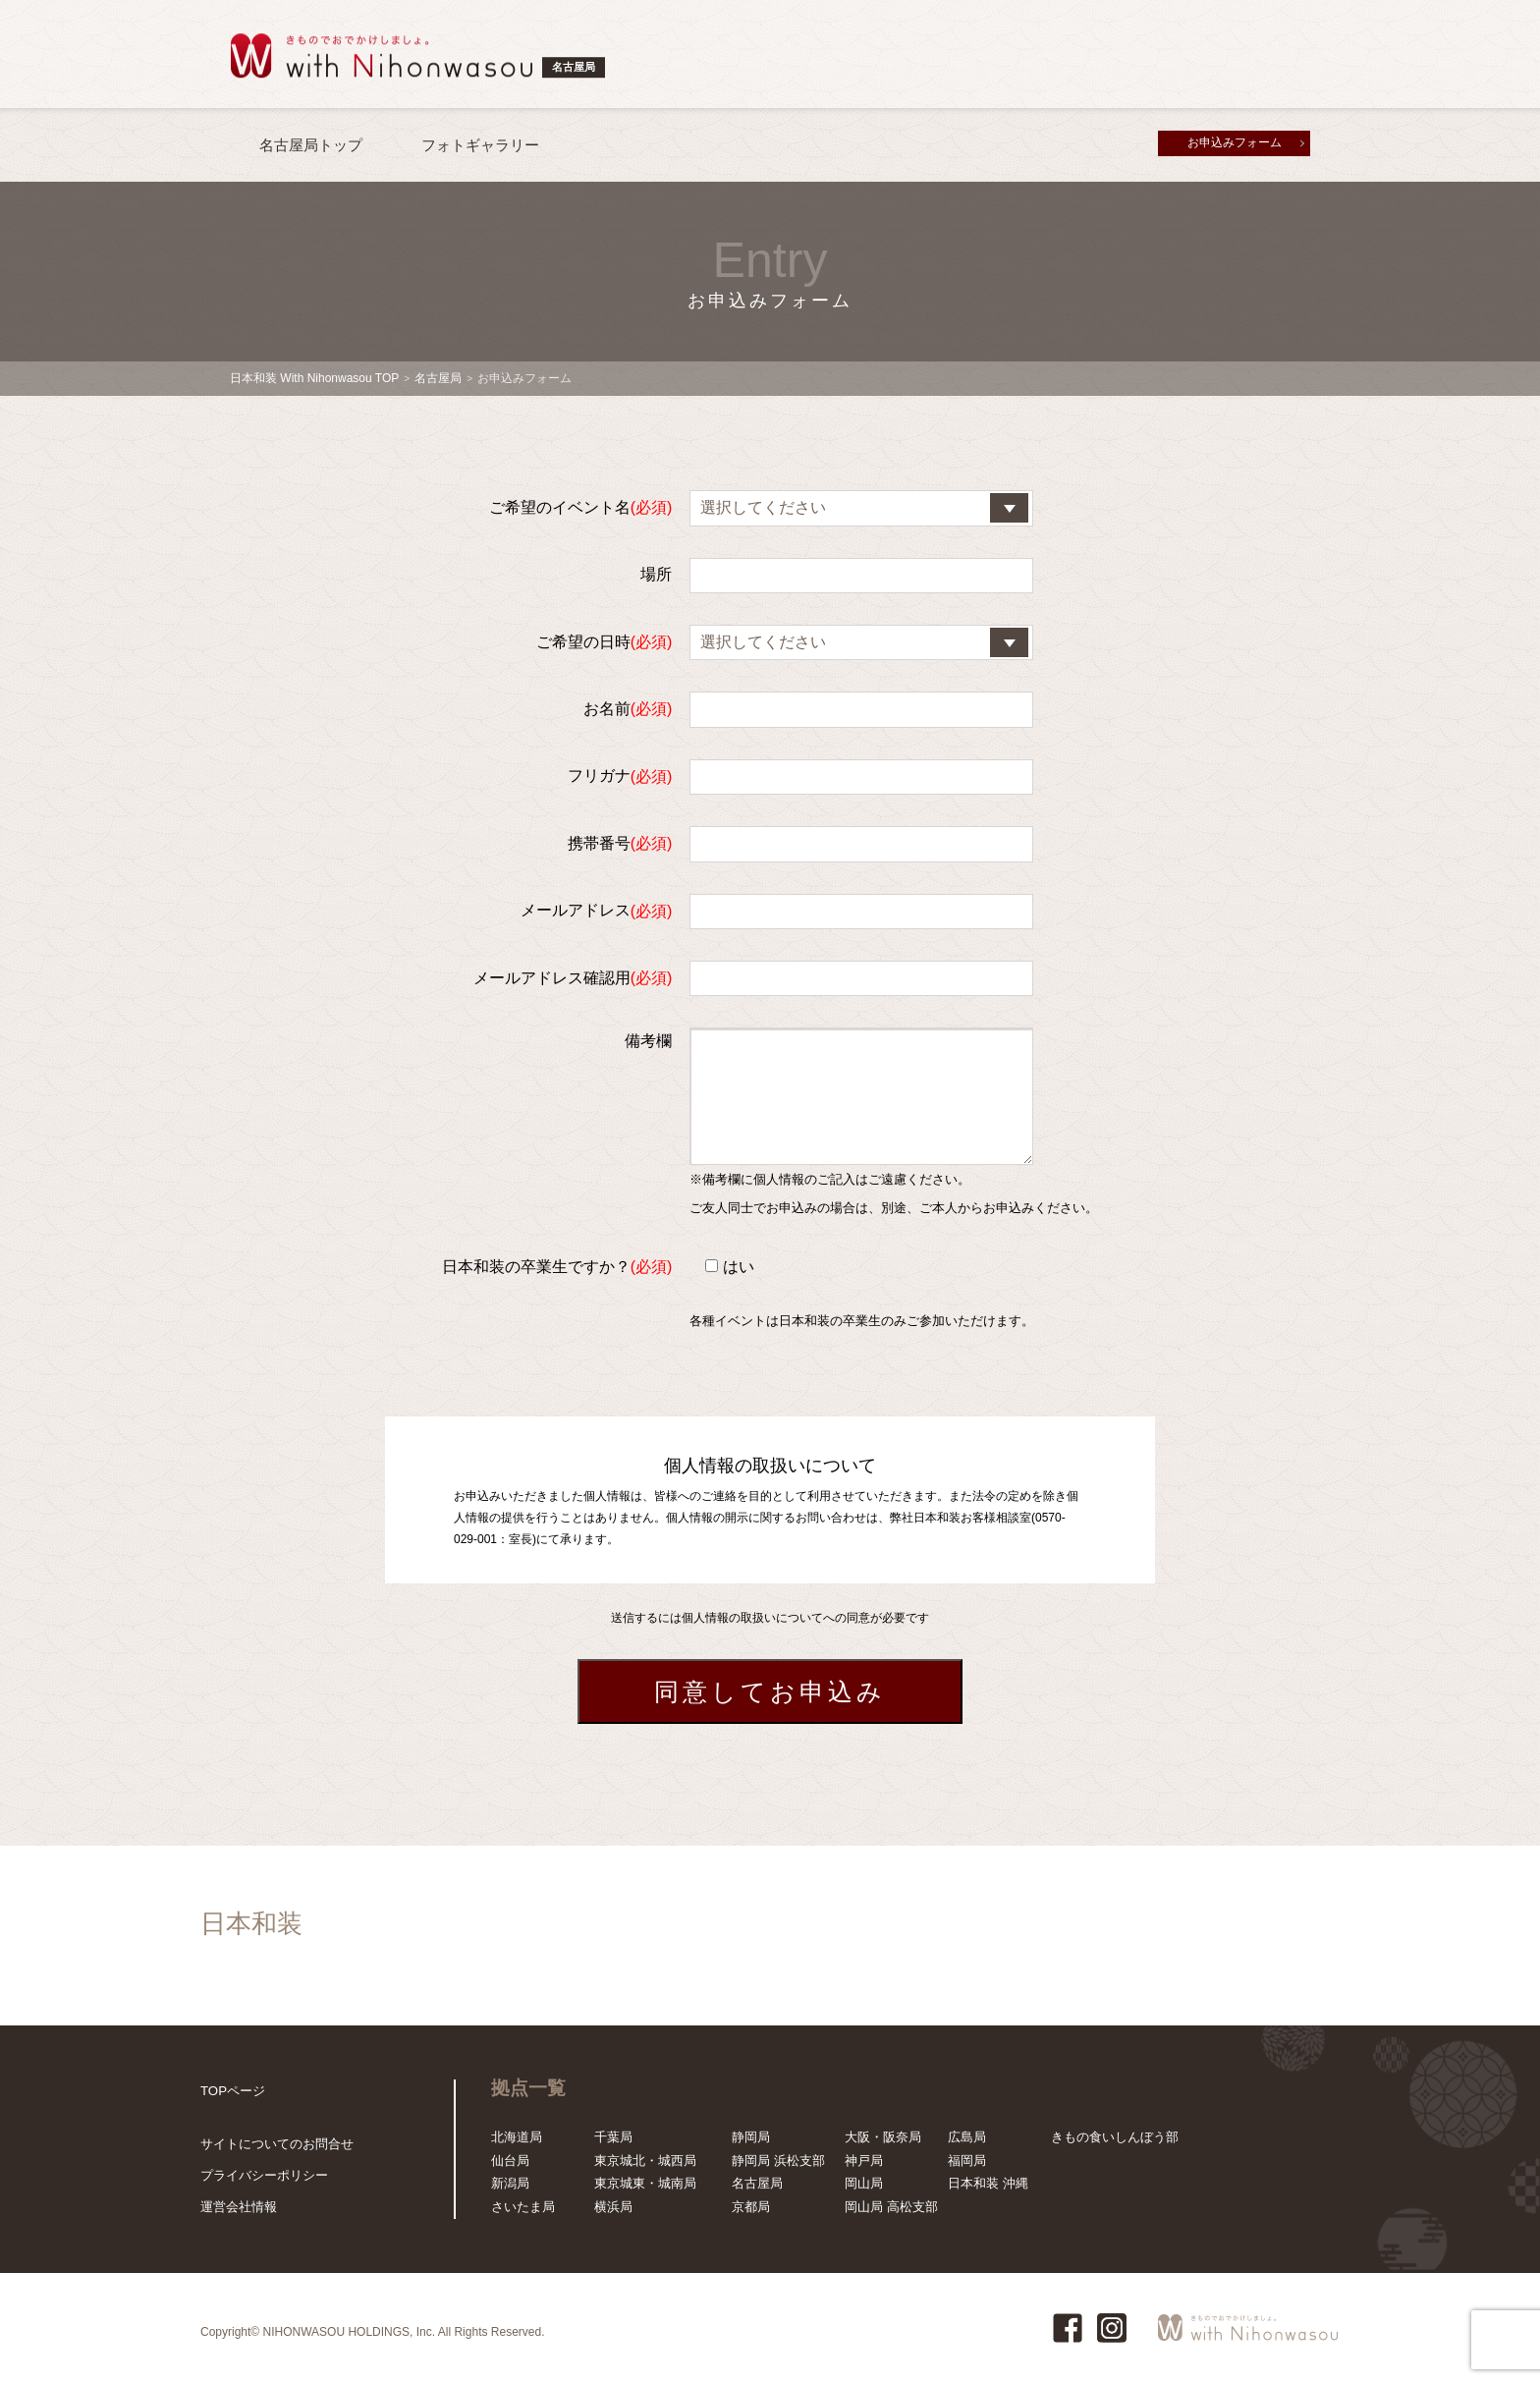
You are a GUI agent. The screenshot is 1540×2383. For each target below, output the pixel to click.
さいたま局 (523, 2206)
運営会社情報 (238, 2206)
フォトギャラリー (480, 145)
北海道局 (516, 2137)
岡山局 (864, 2183)
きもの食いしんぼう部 (1115, 2137)
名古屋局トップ (310, 145)
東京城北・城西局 (645, 2160)
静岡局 (751, 2137)
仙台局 (510, 2160)
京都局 (751, 2206)
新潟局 (510, 2183)
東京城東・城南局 (645, 2183)
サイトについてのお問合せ (277, 2143)
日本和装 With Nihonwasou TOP (314, 378)
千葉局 (613, 2137)
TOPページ (232, 2090)
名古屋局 (438, 378)
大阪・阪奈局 (883, 2137)
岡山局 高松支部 (891, 2206)
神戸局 (864, 2160)
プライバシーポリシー (264, 2175)
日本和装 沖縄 (988, 2183)
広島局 (967, 2137)
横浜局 (613, 2206)
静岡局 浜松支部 (778, 2160)
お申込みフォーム (1234, 142)
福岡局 (967, 2160)
